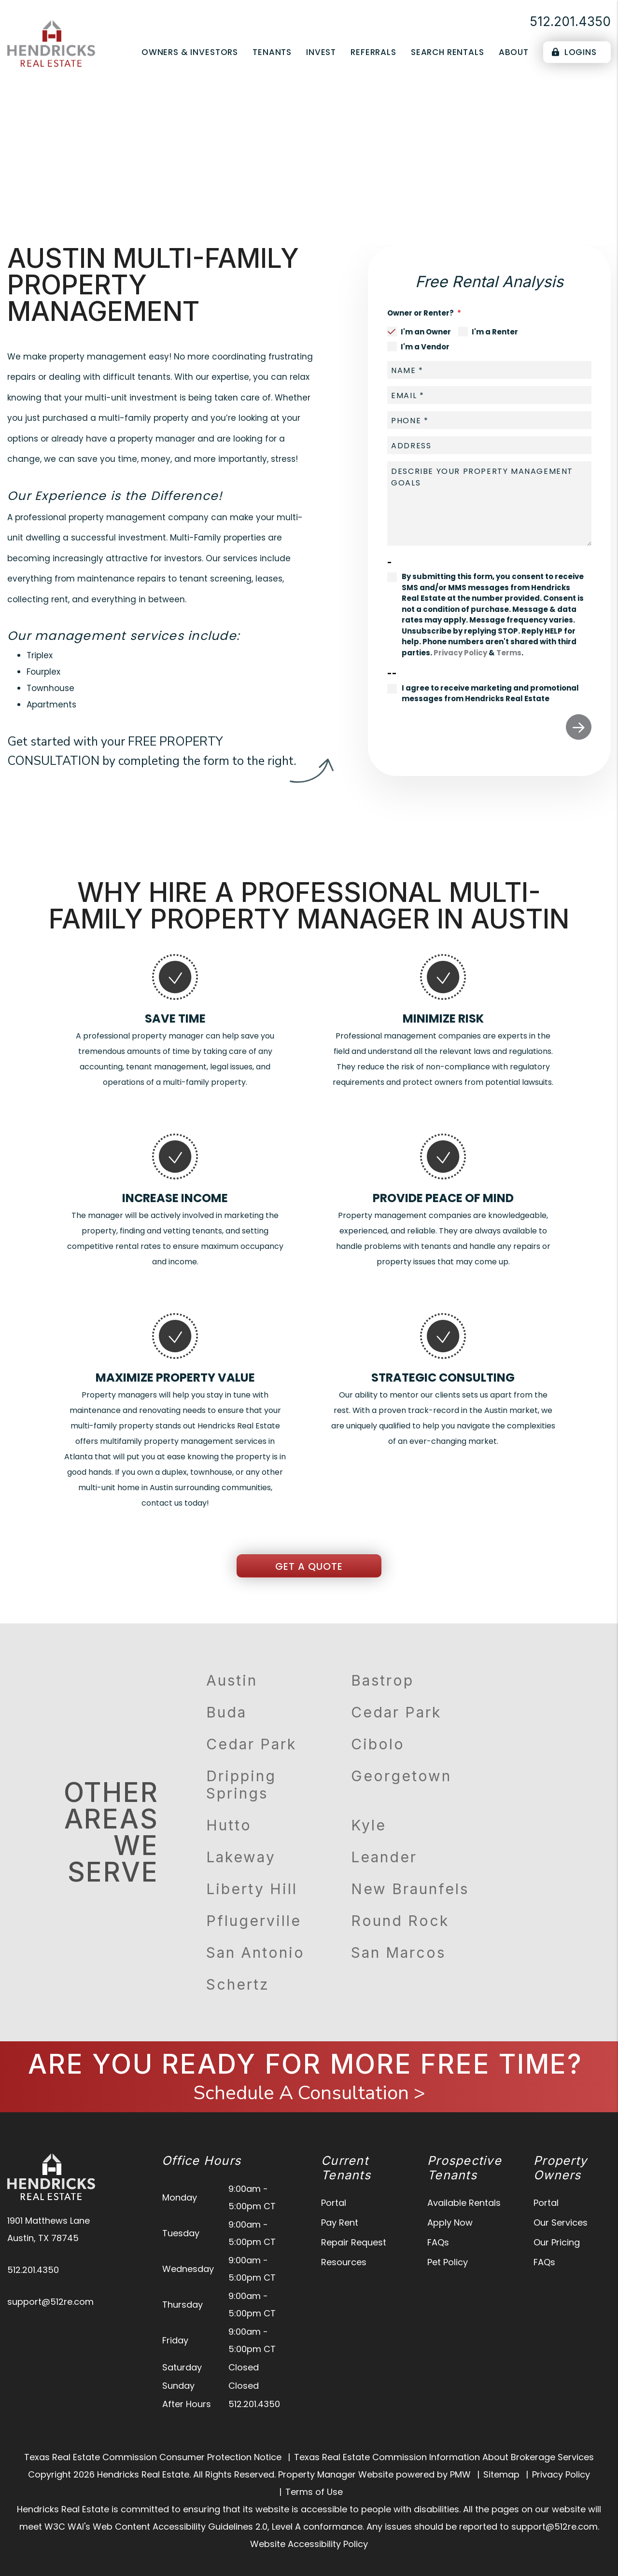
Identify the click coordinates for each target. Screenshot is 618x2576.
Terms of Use (314, 2492)
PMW (460, 2474)
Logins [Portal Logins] (574, 52)
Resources (343, 2262)
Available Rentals (464, 2203)
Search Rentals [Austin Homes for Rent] (447, 52)
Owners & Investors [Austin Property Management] (189, 52)
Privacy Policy (460, 653)
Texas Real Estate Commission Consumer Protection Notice (152, 2457)
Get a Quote (309, 1566)
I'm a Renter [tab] (495, 332)
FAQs (438, 2242)
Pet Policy (447, 2262)
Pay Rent (339, 2222)
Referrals (373, 52)
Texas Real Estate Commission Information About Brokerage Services (444, 2457)
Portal (333, 2203)
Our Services (561, 2222)
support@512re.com (50, 2302)
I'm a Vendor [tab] (425, 347)
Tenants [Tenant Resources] (272, 52)
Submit (578, 727)
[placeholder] (489, 370)
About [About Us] (514, 52)
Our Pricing (557, 2242)
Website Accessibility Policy (309, 2544)
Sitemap (501, 2474)
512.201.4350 (570, 21)
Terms (508, 653)
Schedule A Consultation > (309, 2093)
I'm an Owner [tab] (426, 332)
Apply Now (450, 2222)
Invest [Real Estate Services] (321, 52)
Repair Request (353, 2242)
